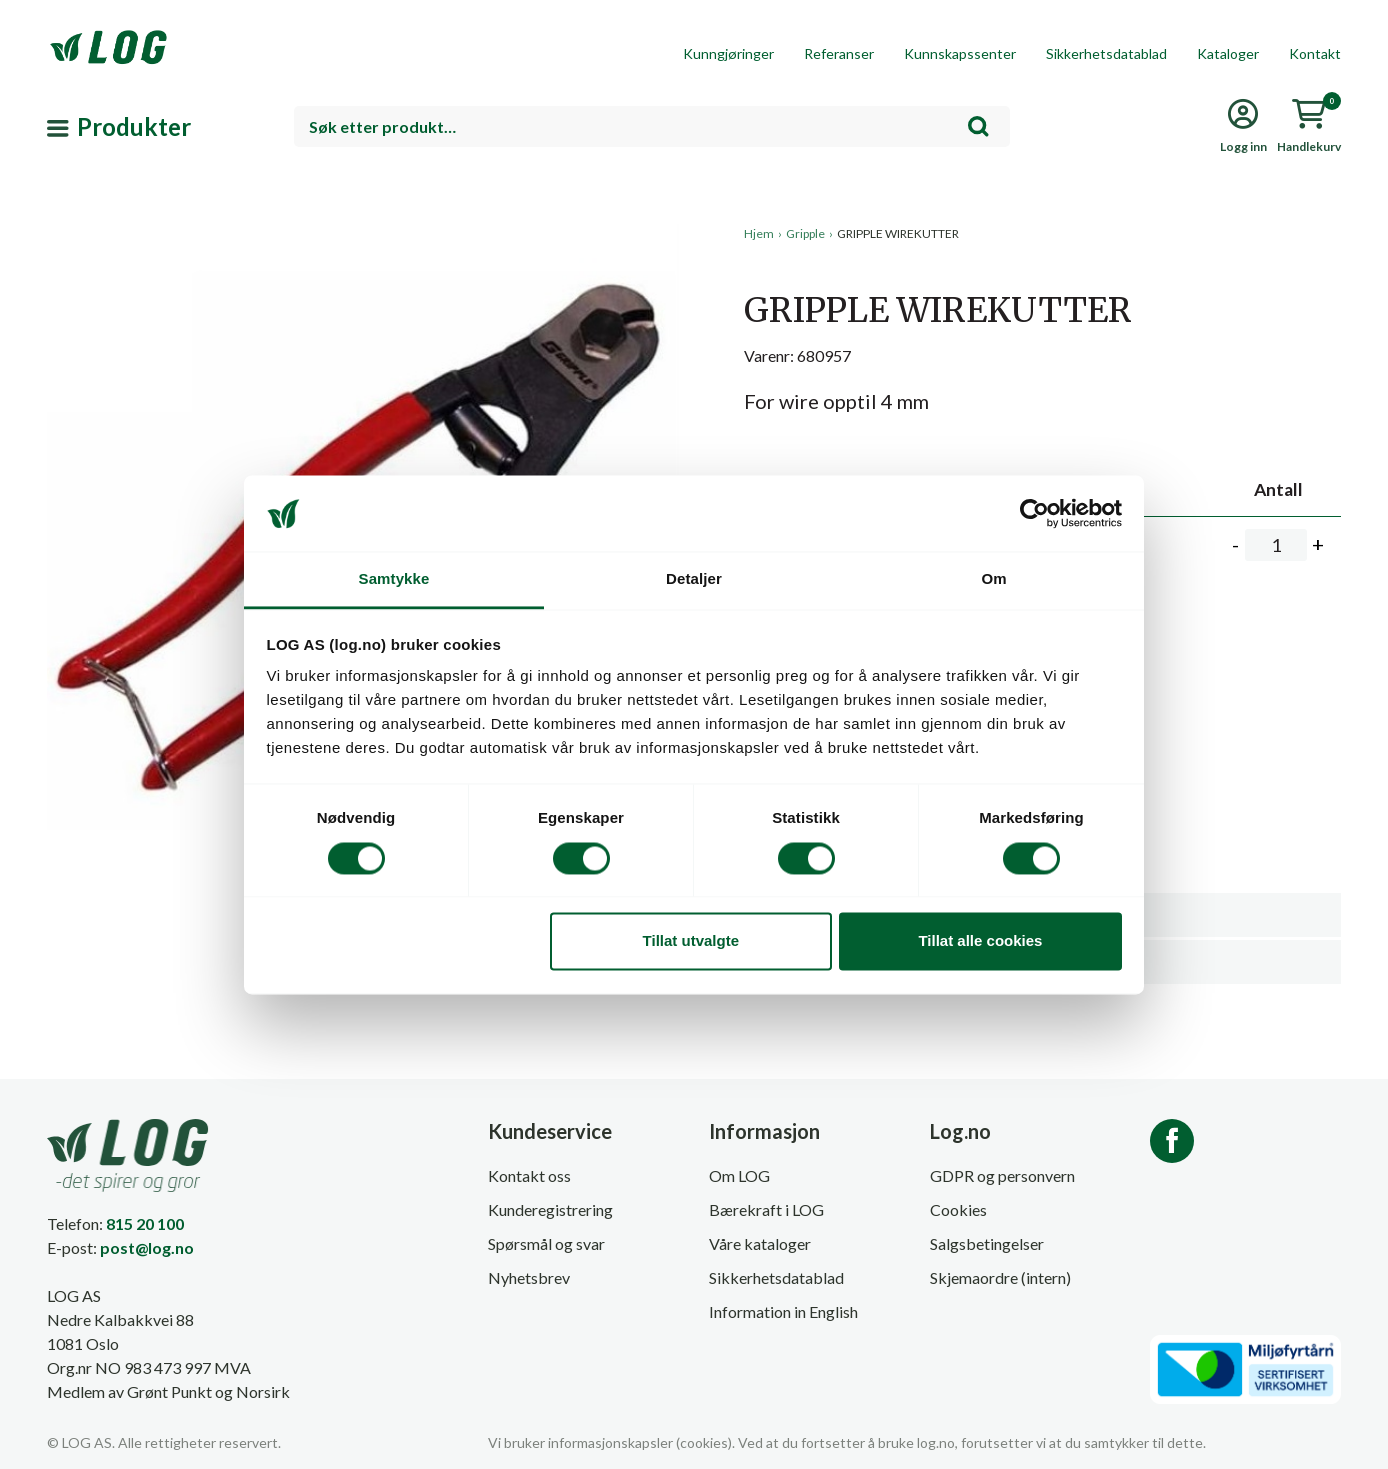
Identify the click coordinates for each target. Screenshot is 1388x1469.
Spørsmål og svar (546, 1243)
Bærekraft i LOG (766, 1209)
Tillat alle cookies (980, 941)
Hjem (759, 233)
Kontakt (1315, 53)
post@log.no (147, 1247)
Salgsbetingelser (987, 1243)
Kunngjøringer (728, 53)
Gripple (805, 233)
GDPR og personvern (1002, 1175)
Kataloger (1228, 53)
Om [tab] (993, 579)
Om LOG (739, 1175)
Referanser (839, 53)
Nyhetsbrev (529, 1277)
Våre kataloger (760, 1243)
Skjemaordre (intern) (1000, 1277)
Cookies (958, 1209)
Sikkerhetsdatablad (1106, 53)
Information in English (783, 1311)
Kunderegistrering (550, 1209)
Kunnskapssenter (960, 53)
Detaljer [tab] (694, 579)
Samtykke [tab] (394, 579)
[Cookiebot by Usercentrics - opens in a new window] (1034, 513)
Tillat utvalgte (691, 941)
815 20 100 (145, 1223)
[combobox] (652, 126)
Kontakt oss (529, 1175)
